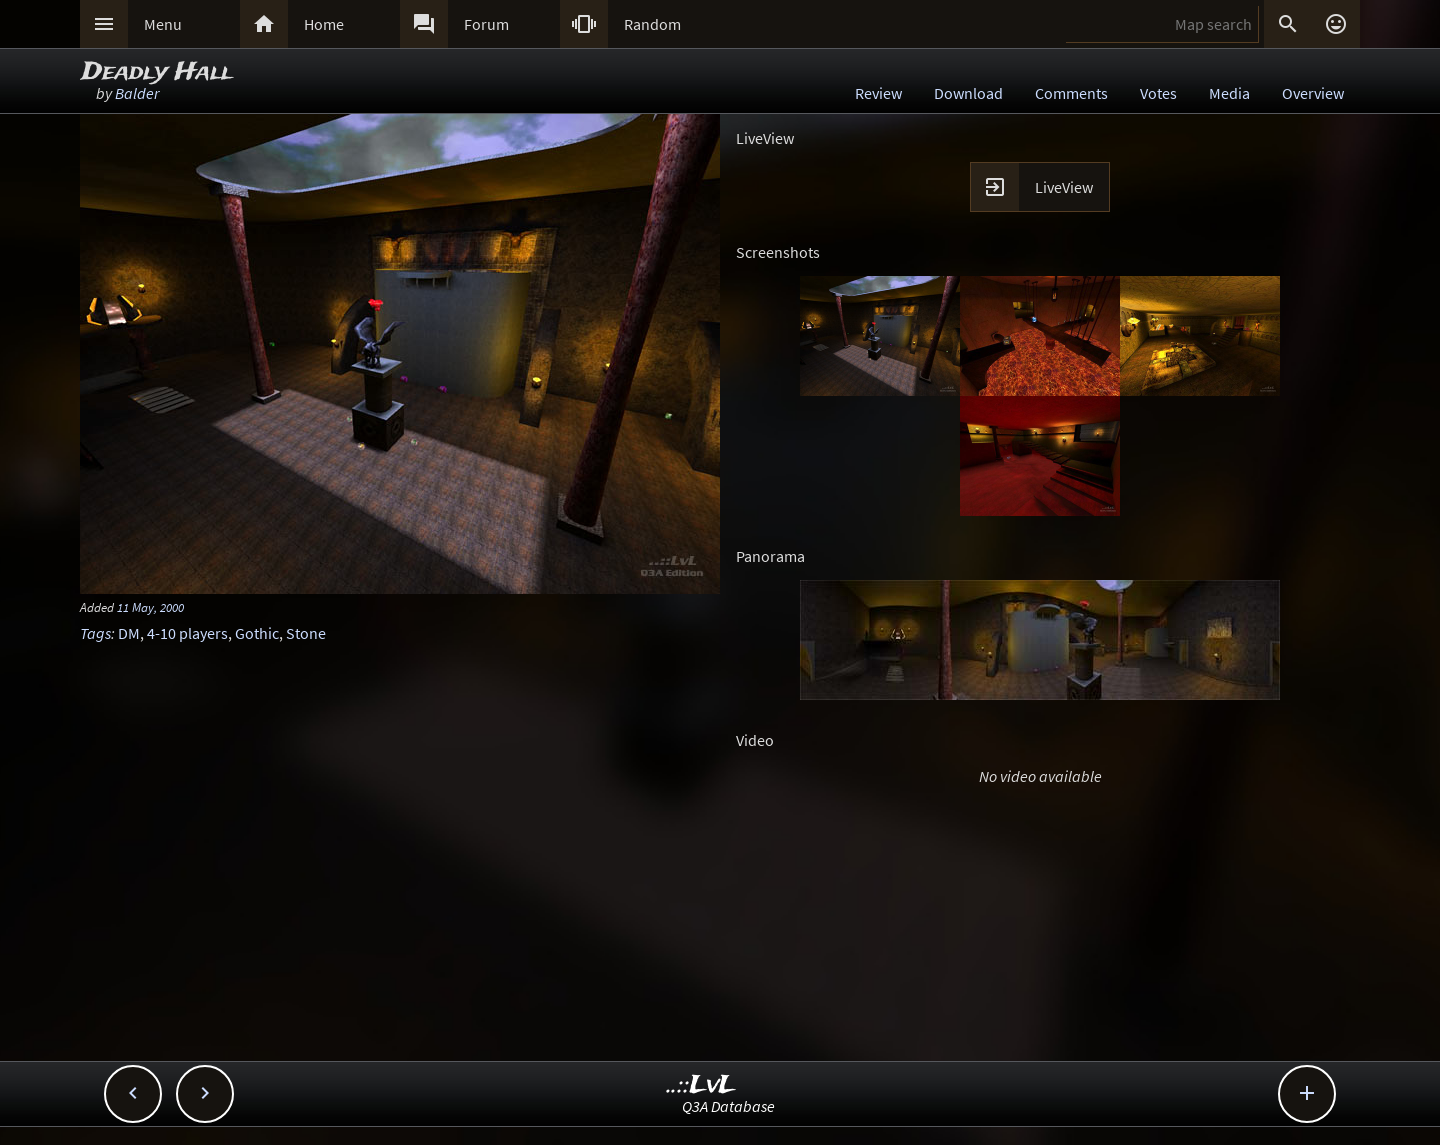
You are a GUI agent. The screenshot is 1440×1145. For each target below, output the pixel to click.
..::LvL (701, 1085)
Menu (163, 24)
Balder (137, 93)
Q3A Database (728, 1106)
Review (878, 93)
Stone (306, 633)
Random (652, 24)
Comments (1071, 93)
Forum (486, 24)
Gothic (257, 633)
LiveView (1064, 187)
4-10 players (187, 633)
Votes (1158, 93)
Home (324, 24)
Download (968, 93)
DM (129, 633)
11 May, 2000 (150, 607)
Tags (95, 633)
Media (1229, 93)
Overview (1313, 93)
